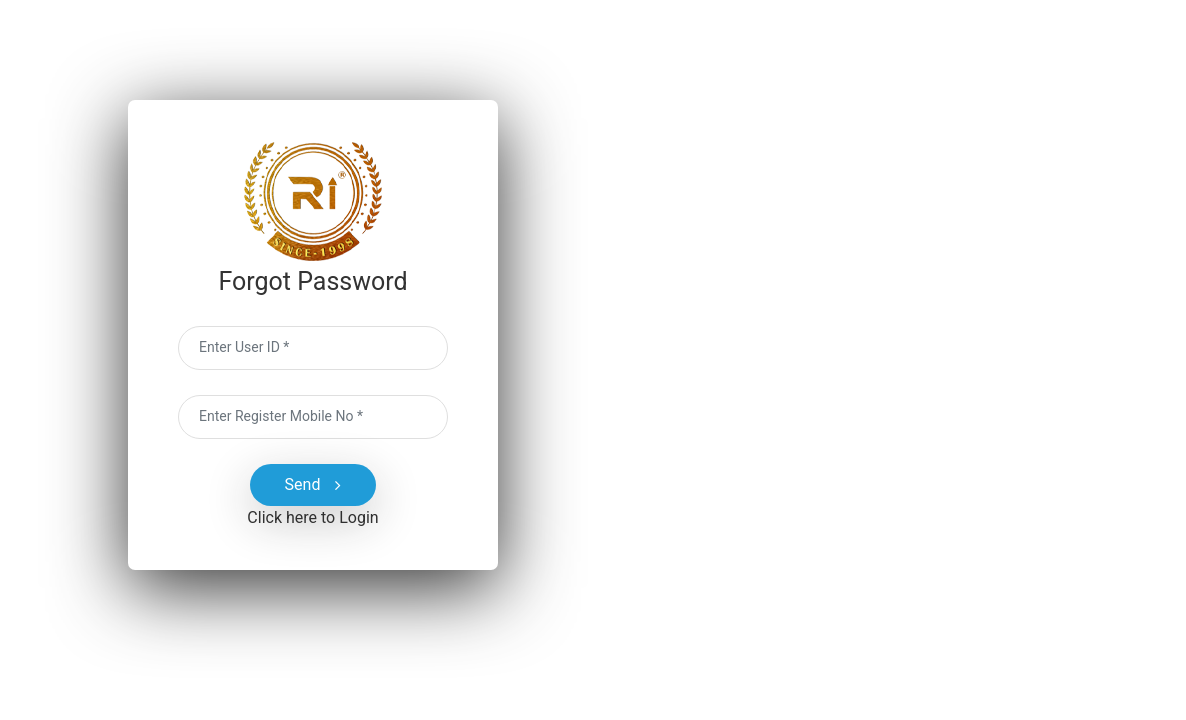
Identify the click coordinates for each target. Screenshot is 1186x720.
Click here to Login (312, 517)
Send (313, 485)
